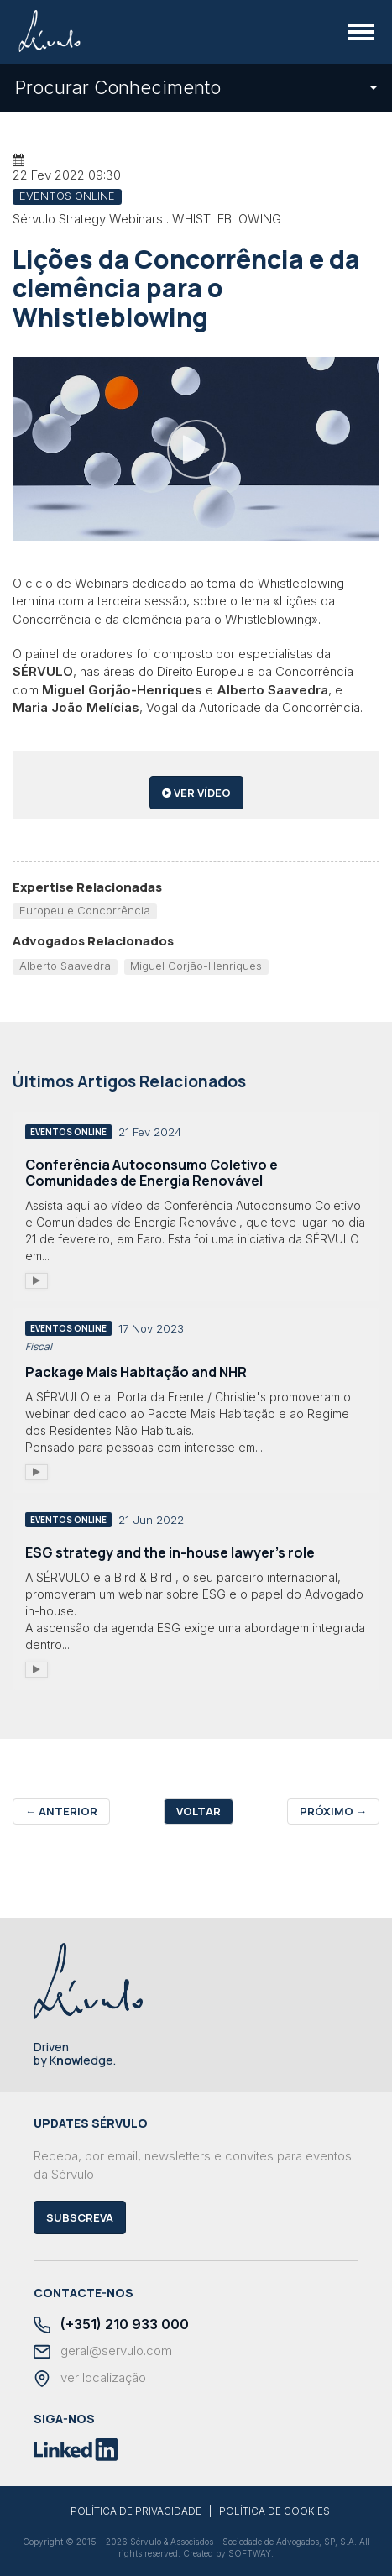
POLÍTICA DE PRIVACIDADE (136, 2511)
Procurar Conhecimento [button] (196, 87)
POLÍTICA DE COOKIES (274, 2511)
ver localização (90, 2378)
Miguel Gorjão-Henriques (196, 965)
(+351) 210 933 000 (111, 2325)
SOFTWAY (249, 2553)
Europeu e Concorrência (84, 910)
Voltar (198, 1811)
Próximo (333, 1811)
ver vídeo (196, 792)
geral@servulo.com (103, 2351)
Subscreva (79, 2217)
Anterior (61, 1811)
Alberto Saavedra (65, 965)
